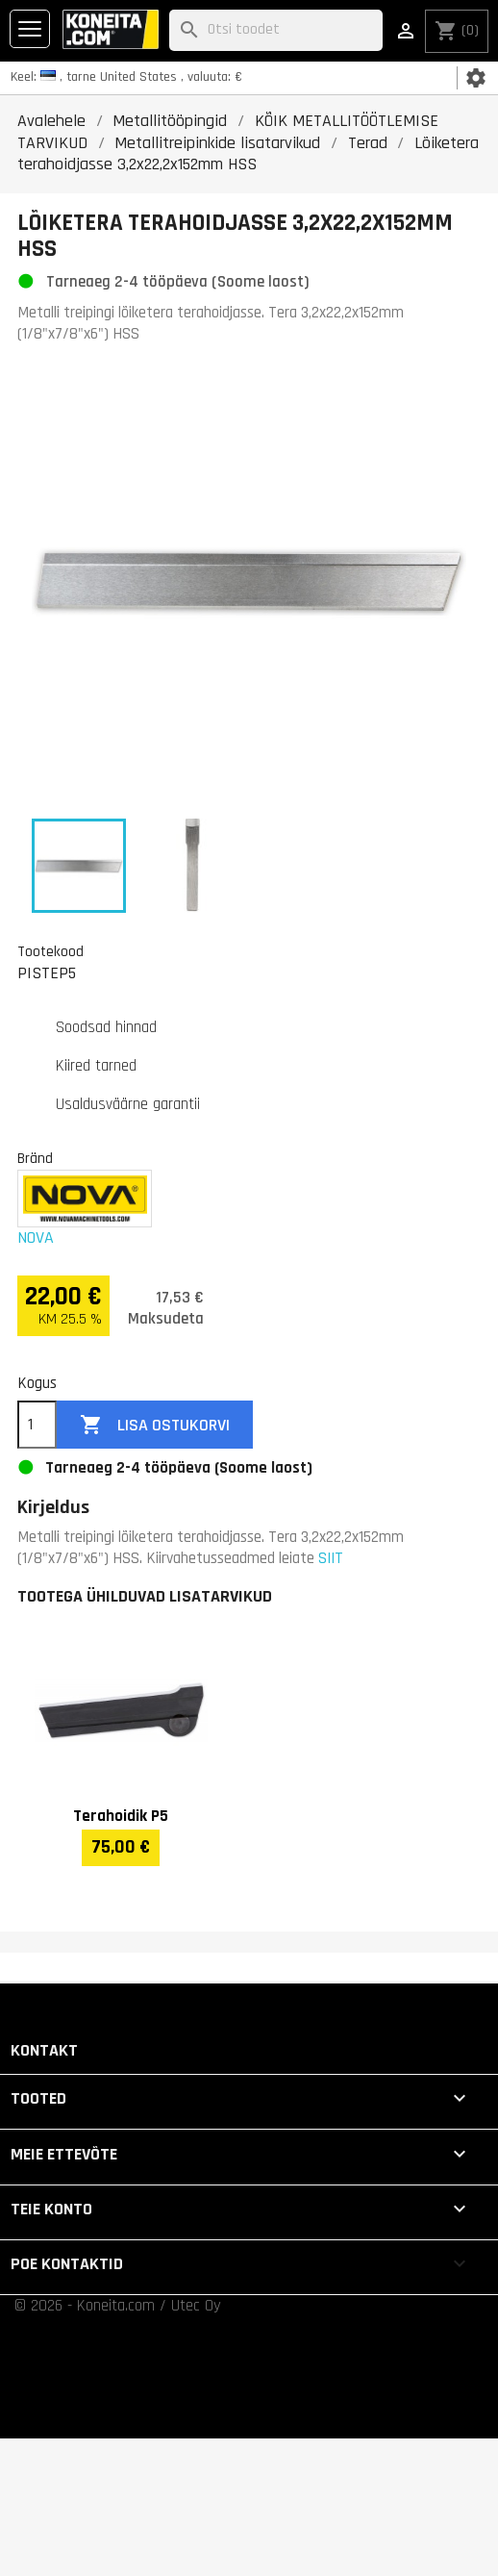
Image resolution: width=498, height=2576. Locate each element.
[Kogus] (37, 1425)
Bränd (35, 1158)
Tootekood (50, 951)
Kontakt (44, 2050)
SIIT (330, 1558)
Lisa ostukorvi (155, 1425)
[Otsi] (276, 30)
